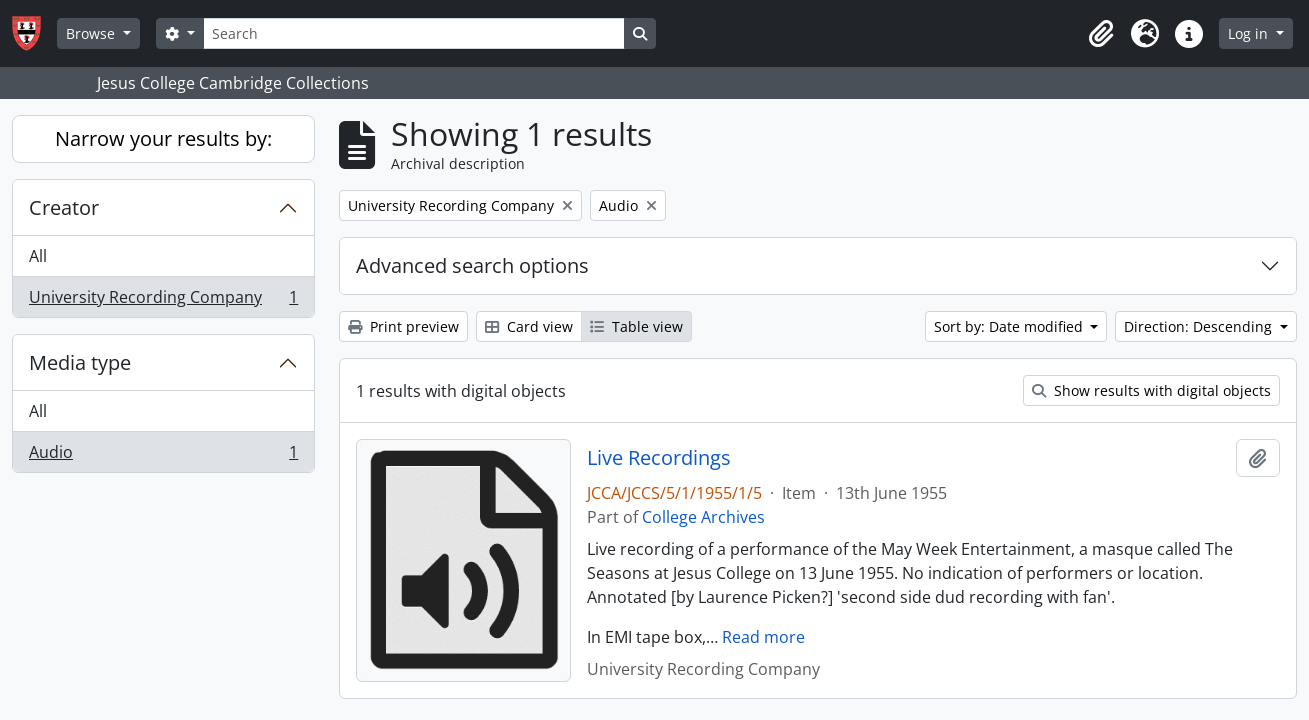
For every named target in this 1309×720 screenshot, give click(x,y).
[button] (1101, 34)
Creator (64, 207)
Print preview (403, 326)
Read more (763, 637)
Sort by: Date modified (1010, 326)
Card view (529, 326)
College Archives (703, 517)
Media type (80, 362)
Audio (163, 456)
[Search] (414, 33)
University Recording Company (163, 301)
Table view (636, 326)
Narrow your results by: (163, 138)
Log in (1250, 33)
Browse (92, 33)
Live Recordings (659, 458)
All (38, 256)
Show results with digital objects (1151, 390)
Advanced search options (472, 265)
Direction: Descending (1200, 326)
